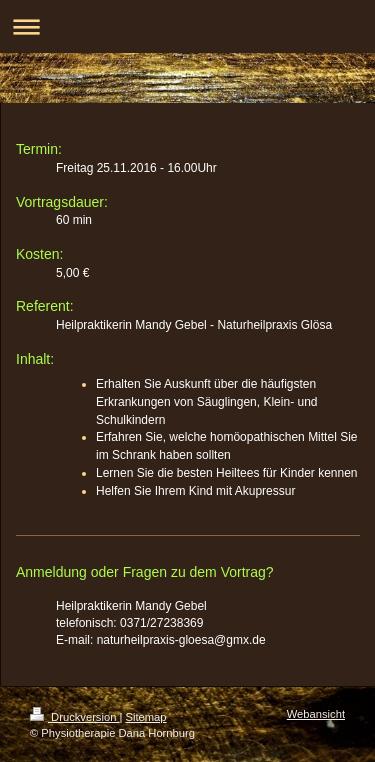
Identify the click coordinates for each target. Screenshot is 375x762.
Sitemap (146, 717)
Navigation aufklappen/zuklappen (187, 26)
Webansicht (316, 714)
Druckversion (75, 717)
